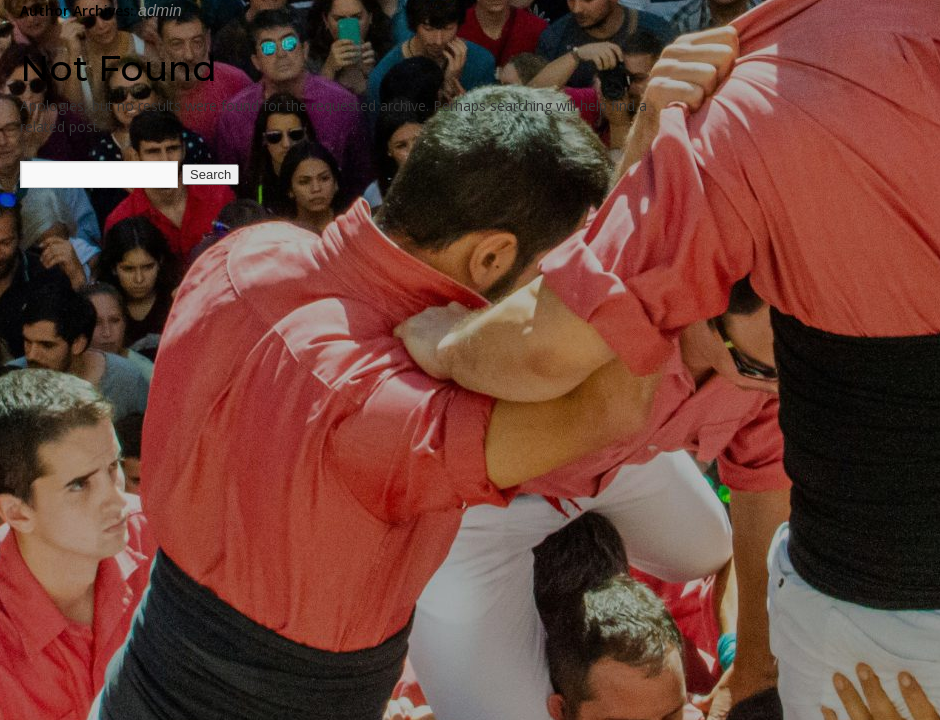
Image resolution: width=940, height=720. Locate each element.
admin (160, 10)
